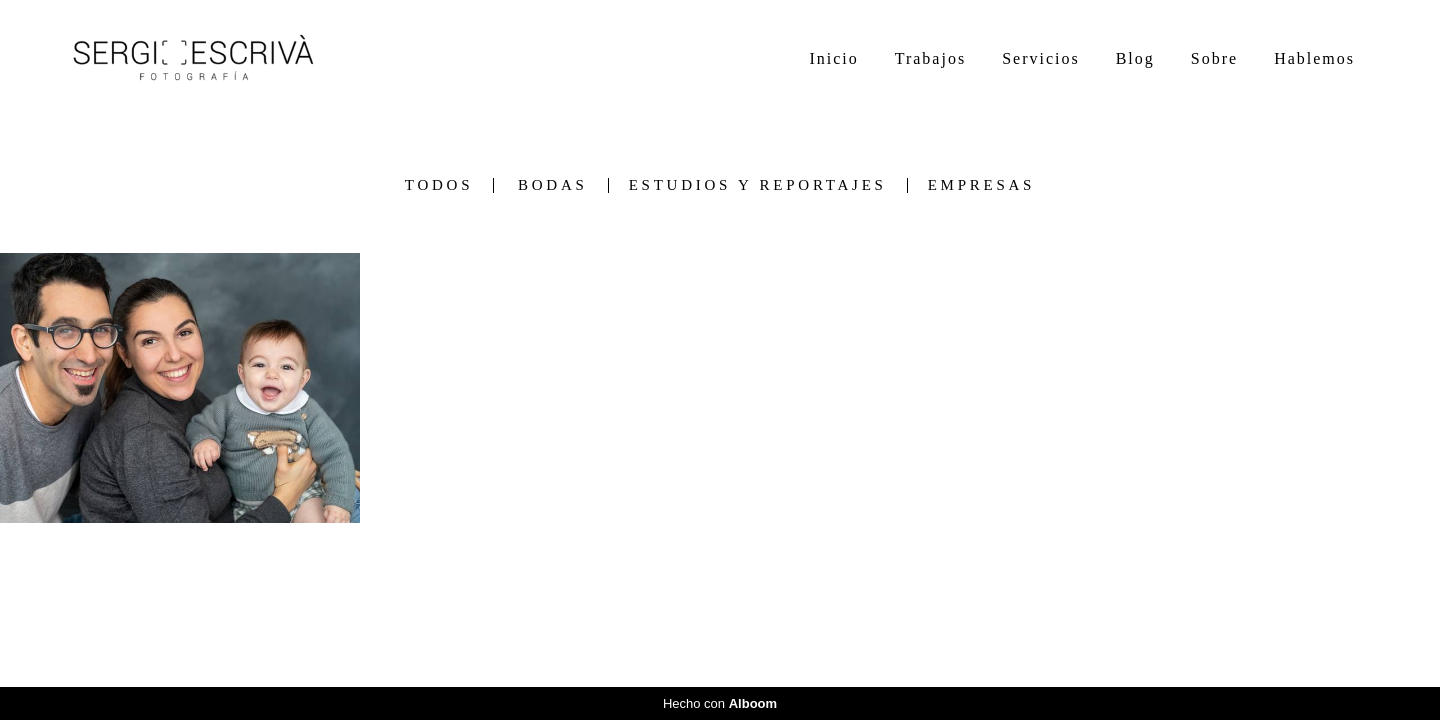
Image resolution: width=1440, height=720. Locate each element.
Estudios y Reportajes (758, 185)
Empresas (982, 185)
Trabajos (930, 58)
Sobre (1214, 58)
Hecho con (720, 703)
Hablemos (1314, 58)
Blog (1135, 58)
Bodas (553, 185)
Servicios (1041, 58)
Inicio (833, 58)
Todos (439, 185)
